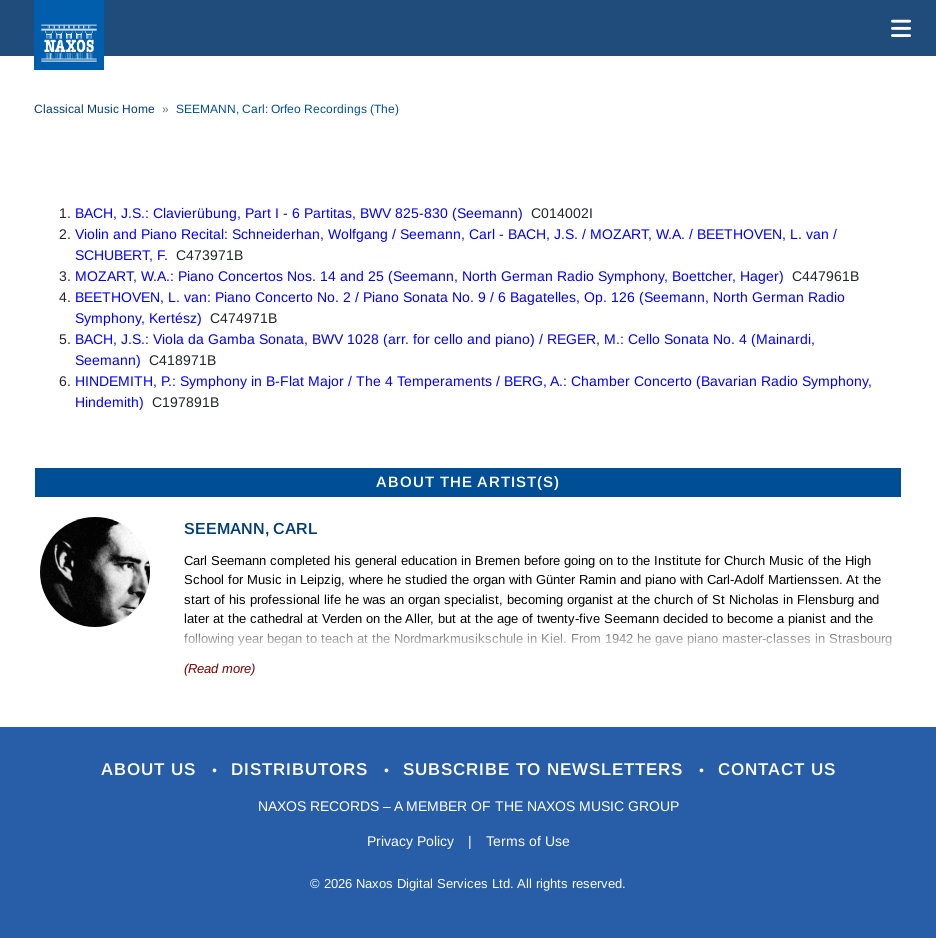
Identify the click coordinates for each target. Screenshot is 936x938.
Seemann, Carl (250, 528)
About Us (151, 769)
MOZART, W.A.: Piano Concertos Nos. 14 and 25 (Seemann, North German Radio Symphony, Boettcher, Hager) (429, 276)
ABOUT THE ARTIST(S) (468, 481)
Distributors (302, 769)
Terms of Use (528, 841)
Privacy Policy (410, 841)
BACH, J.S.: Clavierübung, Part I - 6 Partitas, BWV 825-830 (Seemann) (299, 213)
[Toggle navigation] (897, 28)
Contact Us (777, 769)
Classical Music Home (94, 109)
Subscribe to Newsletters (546, 769)
